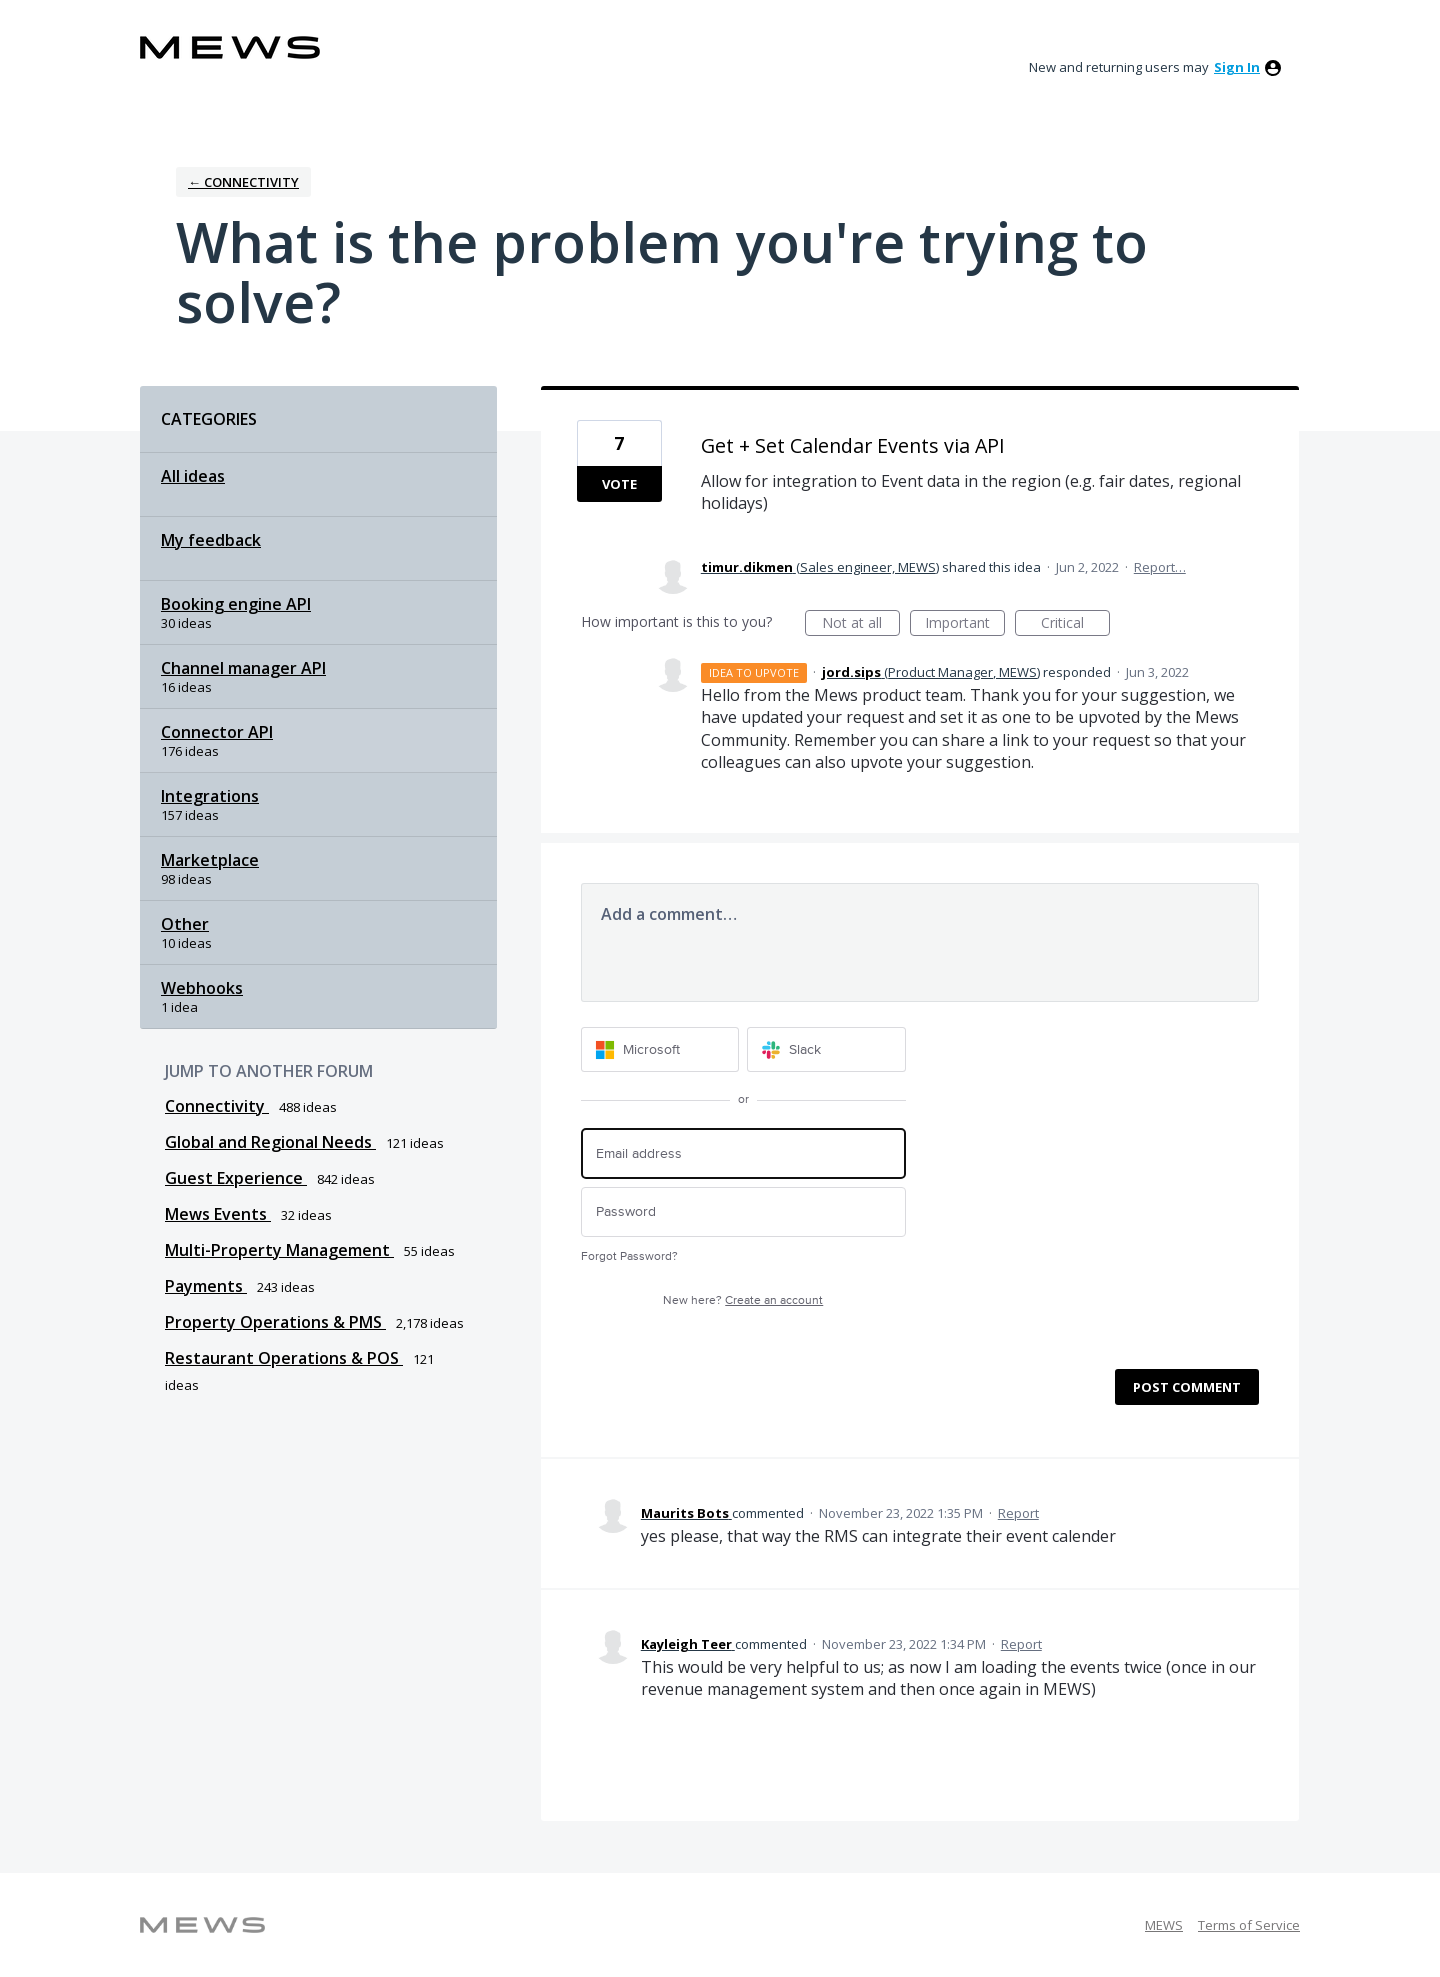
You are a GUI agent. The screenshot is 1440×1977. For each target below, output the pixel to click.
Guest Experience (236, 1178)
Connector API (217, 732)
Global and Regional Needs (270, 1142)
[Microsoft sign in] (660, 1049)
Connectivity (217, 1106)
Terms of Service (1249, 1925)
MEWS (1164, 1925)
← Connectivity (243, 182)
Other (185, 924)
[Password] (743, 1212)
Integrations (210, 796)
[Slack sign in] (826, 1049)
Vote (619, 484)
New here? (743, 1300)
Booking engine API (236, 604)
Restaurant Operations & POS (284, 1358)
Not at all (861, 624)
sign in (1237, 67)
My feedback (211, 540)
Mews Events (218, 1214)
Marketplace (210, 860)
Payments (206, 1286)
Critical (1075, 624)
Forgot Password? (629, 1256)
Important (965, 624)
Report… (1160, 567)
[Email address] (743, 1153)
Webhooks (202, 988)
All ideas (193, 476)
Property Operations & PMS (275, 1322)
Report (1018, 1513)
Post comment (1187, 1387)
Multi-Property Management (279, 1250)
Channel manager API (243, 668)
